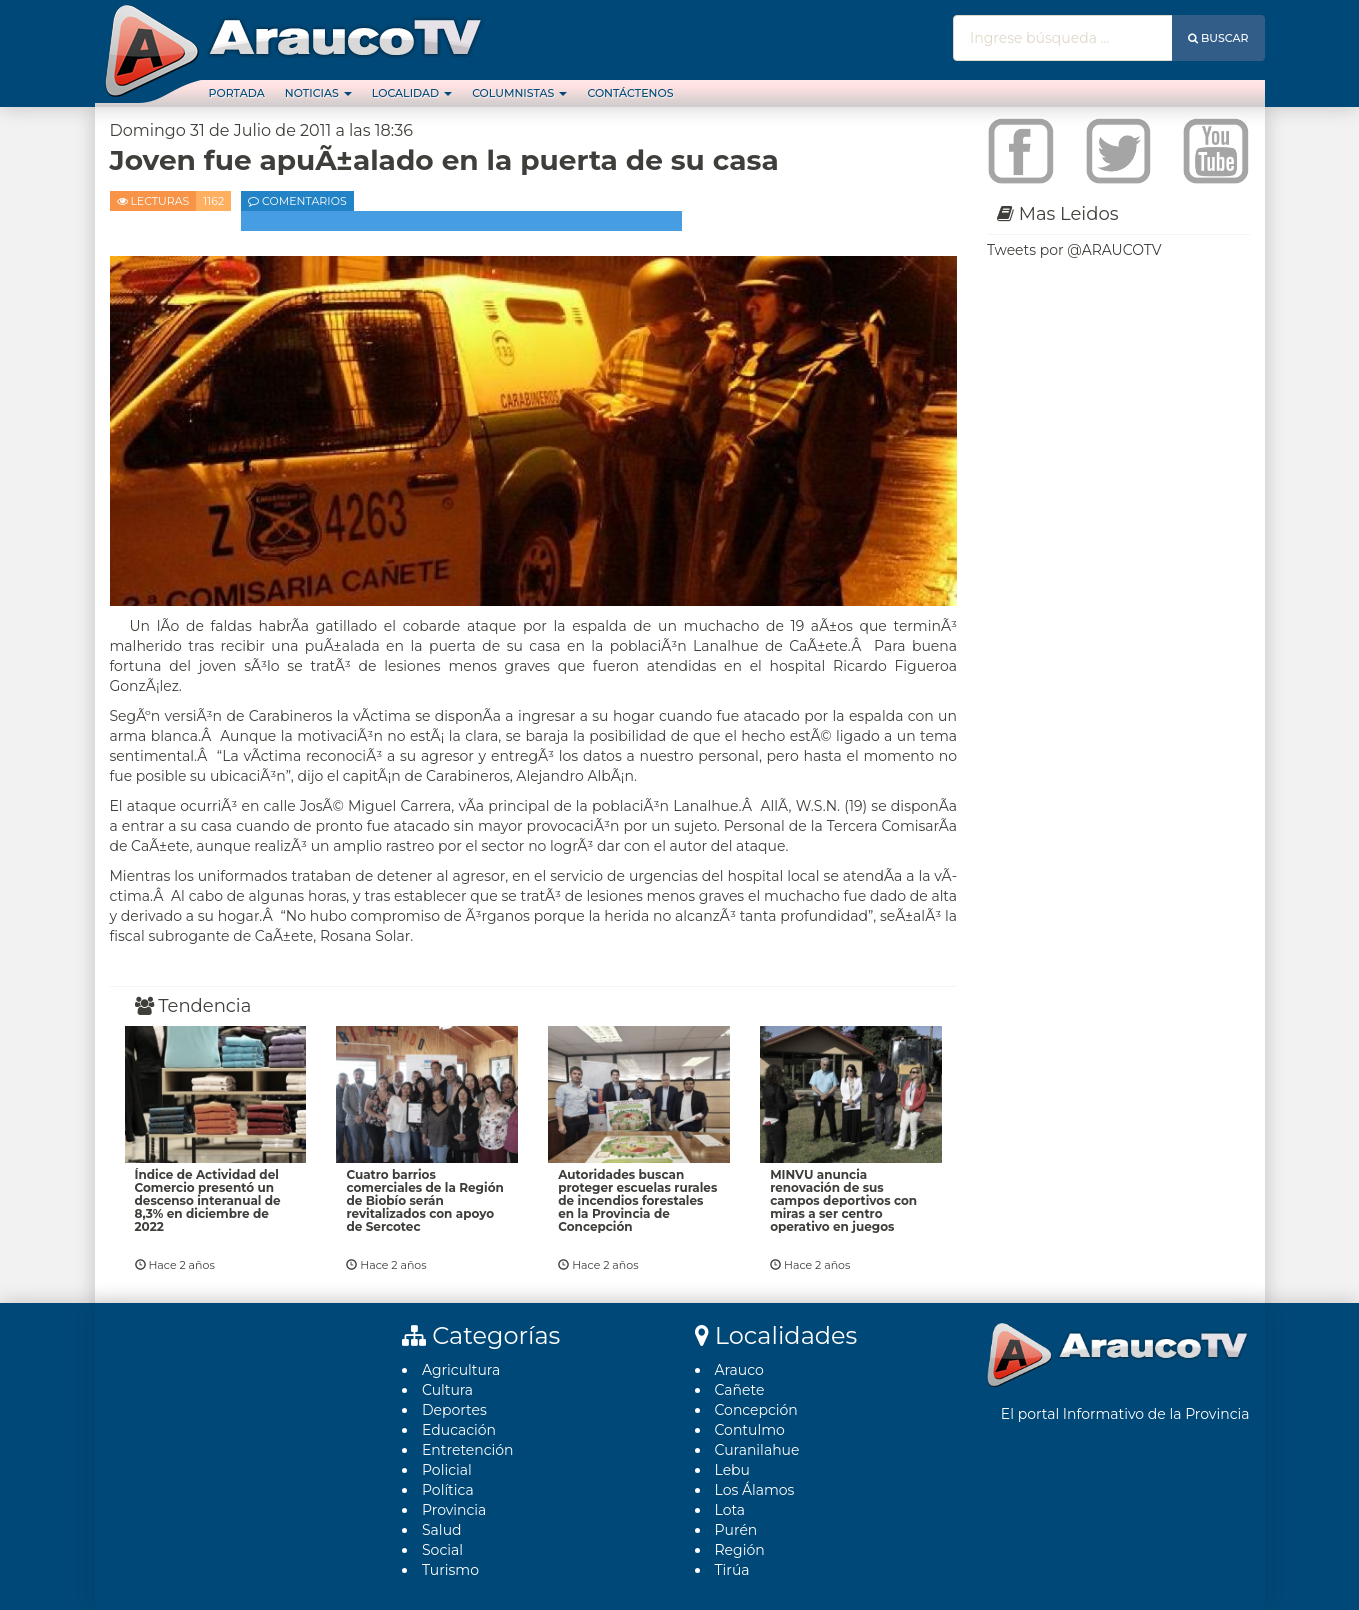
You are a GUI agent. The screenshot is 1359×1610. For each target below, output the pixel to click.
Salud (442, 1530)
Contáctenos (630, 93)
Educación (459, 1430)
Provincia (454, 1510)
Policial (447, 1470)
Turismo (450, 1570)
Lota (730, 1510)
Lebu (733, 1470)
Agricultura (461, 1370)
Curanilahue (757, 1450)
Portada (237, 93)
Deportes (454, 1410)
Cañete (740, 1390)
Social (442, 1550)
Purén (736, 1530)
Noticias (318, 93)
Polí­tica (448, 1490)
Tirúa (732, 1570)
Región (740, 1550)
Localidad (412, 93)
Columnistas (519, 93)
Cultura (447, 1390)
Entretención (468, 1450)
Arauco (739, 1370)
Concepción (756, 1410)
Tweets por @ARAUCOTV (1074, 250)
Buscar (1218, 38)
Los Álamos (755, 1490)
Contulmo (750, 1430)
